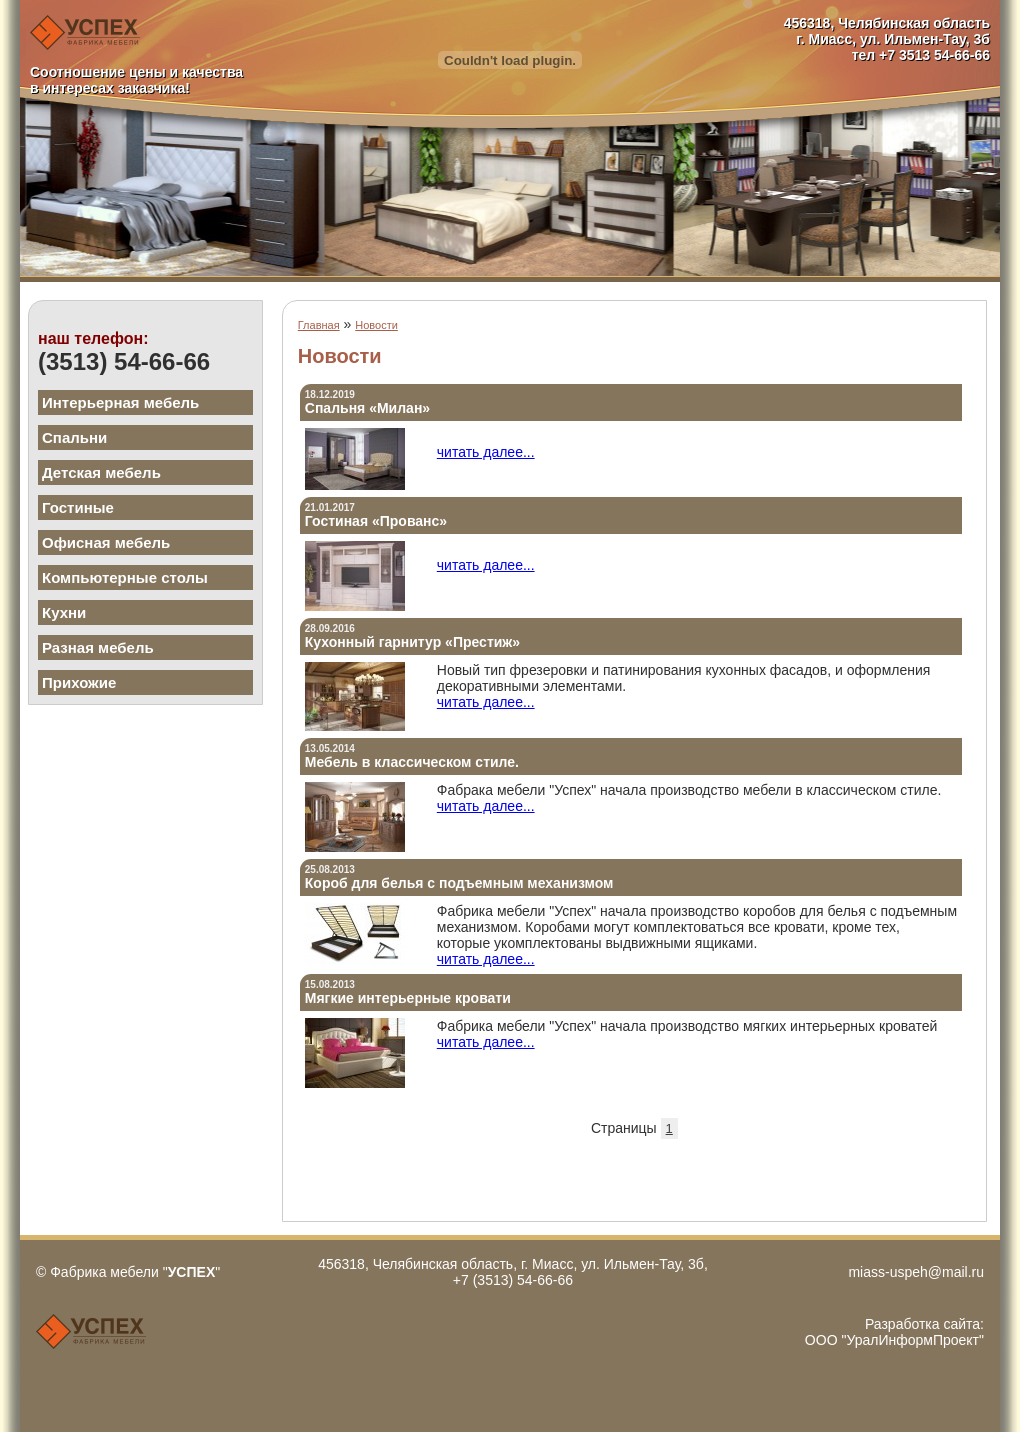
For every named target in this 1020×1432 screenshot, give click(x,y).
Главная (319, 325)
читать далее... (486, 452)
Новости (376, 325)
